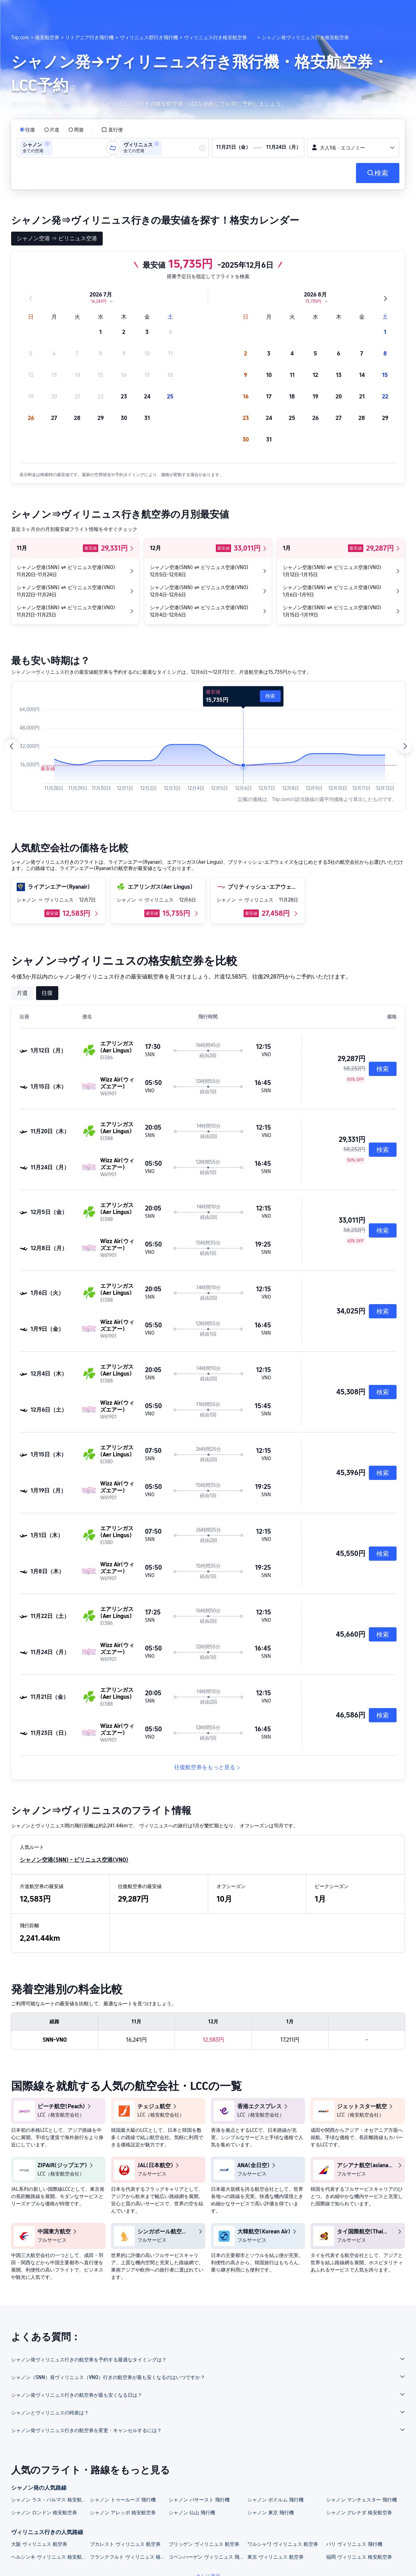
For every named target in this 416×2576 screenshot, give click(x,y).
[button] (369, 11)
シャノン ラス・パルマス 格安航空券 (50, 2499)
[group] (64, 147)
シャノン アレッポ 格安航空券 (123, 2512)
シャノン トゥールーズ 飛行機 (123, 2499)
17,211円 (289, 2039)
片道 (22, 993)
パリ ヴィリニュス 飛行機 (354, 2544)
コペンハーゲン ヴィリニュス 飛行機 (208, 2557)
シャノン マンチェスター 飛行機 (361, 2499)
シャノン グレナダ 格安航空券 (359, 2512)
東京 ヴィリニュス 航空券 (275, 2557)
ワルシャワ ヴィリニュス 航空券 (282, 2544)
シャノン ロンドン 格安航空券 (44, 2512)
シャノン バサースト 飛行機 (199, 2499)
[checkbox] (112, 129)
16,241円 (136, 2039)
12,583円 (213, 2039)
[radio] (27, 129)
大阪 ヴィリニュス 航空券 (39, 2544)
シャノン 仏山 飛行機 (192, 2512)
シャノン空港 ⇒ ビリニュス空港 (57, 238)
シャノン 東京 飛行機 (270, 2512)
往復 (47, 993)
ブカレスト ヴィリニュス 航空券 (125, 2544)
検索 (270, 696)
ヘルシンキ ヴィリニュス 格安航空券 (50, 2557)
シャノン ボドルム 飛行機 (275, 2499)
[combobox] (56, 147)
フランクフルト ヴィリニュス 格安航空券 (129, 2557)
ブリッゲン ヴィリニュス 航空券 (204, 2544)
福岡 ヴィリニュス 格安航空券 (359, 2557)
